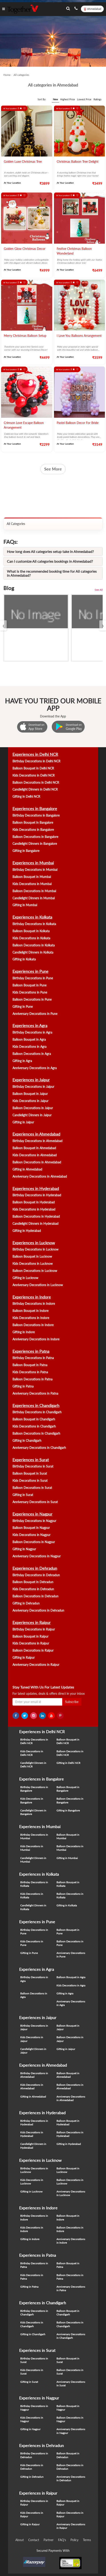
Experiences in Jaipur (31, 1079)
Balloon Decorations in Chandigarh (36, 1433)
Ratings (98, 99)
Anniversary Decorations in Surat (35, 1502)
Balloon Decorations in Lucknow (34, 1271)
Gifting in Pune (22, 1006)
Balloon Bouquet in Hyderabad (33, 1202)
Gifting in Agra (22, 1061)
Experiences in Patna (30, 1351)
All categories (21, 74)
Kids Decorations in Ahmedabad (34, 1155)
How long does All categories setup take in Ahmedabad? (50, 551)
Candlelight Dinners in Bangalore (34, 843)
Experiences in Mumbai (33, 862)
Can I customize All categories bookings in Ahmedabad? (50, 561)
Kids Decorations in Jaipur (30, 1101)
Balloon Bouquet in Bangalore (32, 822)
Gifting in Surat (22, 1495)
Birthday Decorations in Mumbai (34, 869)
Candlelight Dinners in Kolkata (32, 952)
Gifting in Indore (23, 1332)
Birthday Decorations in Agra (32, 1032)
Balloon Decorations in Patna (32, 1379)
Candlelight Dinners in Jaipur (32, 1115)
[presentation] (3, 625)
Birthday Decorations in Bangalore (36, 815)
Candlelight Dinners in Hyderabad (35, 1223)
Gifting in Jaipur (23, 1122)
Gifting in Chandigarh (26, 1440)
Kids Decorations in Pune (29, 992)
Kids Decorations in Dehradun (33, 1589)
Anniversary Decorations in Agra (34, 1068)
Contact (33, 2540)
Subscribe (71, 1702)
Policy (74, 2540)
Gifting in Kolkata (24, 959)
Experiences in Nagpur (32, 1514)
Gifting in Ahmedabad (27, 1169)
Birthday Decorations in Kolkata (34, 924)
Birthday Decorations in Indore (33, 1303)
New (55, 99)
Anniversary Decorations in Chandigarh (39, 1448)
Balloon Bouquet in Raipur (30, 1636)
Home (6, 74)
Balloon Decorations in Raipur (33, 1650)
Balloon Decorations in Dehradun (35, 1596)
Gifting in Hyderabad (26, 1231)
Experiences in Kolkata (32, 917)
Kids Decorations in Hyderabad (33, 1209)
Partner (49, 2540)
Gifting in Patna (23, 1386)
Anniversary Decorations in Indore (35, 1339)
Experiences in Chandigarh (35, 1405)
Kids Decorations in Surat (30, 1480)
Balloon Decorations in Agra (31, 1054)
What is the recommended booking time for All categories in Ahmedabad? (52, 573)
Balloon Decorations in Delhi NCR (35, 782)
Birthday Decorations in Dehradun (36, 1575)
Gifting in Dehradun (26, 1603)
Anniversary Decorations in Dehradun (38, 1610)
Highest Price (67, 99)
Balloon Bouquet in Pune (29, 985)
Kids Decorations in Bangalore (33, 829)
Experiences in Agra (29, 1025)
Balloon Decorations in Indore (33, 1325)
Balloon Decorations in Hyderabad (36, 1216)
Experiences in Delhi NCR (35, 754)
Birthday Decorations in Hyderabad (36, 1195)
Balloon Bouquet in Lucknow (32, 1256)
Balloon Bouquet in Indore (30, 1311)
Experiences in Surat (30, 1459)
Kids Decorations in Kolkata (31, 938)
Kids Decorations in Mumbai (32, 884)
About (19, 2540)
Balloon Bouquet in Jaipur (30, 1094)
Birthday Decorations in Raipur (33, 1629)
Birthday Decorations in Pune (32, 978)
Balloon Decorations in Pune (32, 999)
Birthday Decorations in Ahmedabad (37, 1141)
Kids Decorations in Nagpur (31, 1535)
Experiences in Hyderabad (35, 1188)
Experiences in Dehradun (34, 1568)
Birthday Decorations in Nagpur (34, 1521)
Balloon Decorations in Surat (32, 1488)
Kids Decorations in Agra (29, 1046)
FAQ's (62, 2540)
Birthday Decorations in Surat (32, 1466)
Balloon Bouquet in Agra (29, 1039)
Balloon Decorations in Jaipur (32, 1108)
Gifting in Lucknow (25, 1278)
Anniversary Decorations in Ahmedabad (39, 1176)
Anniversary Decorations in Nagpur (36, 1556)
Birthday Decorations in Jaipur (33, 1086)
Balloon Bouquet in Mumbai (31, 877)
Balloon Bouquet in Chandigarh (33, 1419)
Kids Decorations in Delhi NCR (33, 775)
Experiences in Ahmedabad (36, 1134)
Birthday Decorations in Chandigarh (37, 1412)
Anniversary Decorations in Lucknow (37, 1285)
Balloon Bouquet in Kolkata (31, 931)
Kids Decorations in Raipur (30, 1643)
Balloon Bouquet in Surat (29, 1473)
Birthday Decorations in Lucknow (35, 1249)
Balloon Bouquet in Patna (29, 1365)
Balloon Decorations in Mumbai (34, 891)
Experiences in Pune (30, 971)
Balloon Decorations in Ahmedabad (36, 1162)
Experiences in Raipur (31, 1622)
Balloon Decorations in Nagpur (33, 1542)
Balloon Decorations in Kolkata (33, 945)
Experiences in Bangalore (34, 808)
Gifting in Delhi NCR (26, 796)
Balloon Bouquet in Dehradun (32, 1582)
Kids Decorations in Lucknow (32, 1263)
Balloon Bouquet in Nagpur (31, 1528)
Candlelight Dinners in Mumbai (33, 898)
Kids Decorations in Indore (30, 1318)
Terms (87, 2540)
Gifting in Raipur (23, 1657)
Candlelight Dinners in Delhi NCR (35, 789)
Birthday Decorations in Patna (33, 1358)
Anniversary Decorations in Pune (34, 1014)
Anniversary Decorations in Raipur (35, 1664)
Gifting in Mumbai (24, 905)
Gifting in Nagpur (24, 1549)
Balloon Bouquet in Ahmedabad (34, 1148)
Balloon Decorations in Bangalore (35, 837)
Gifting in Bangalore (25, 851)
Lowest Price (84, 99)
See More (53, 468)
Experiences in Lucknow (33, 1242)
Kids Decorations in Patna (30, 1372)
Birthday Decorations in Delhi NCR (36, 761)
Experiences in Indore (31, 1297)
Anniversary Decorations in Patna (35, 1393)
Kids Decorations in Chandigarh (34, 1426)
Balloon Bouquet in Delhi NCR (33, 768)
